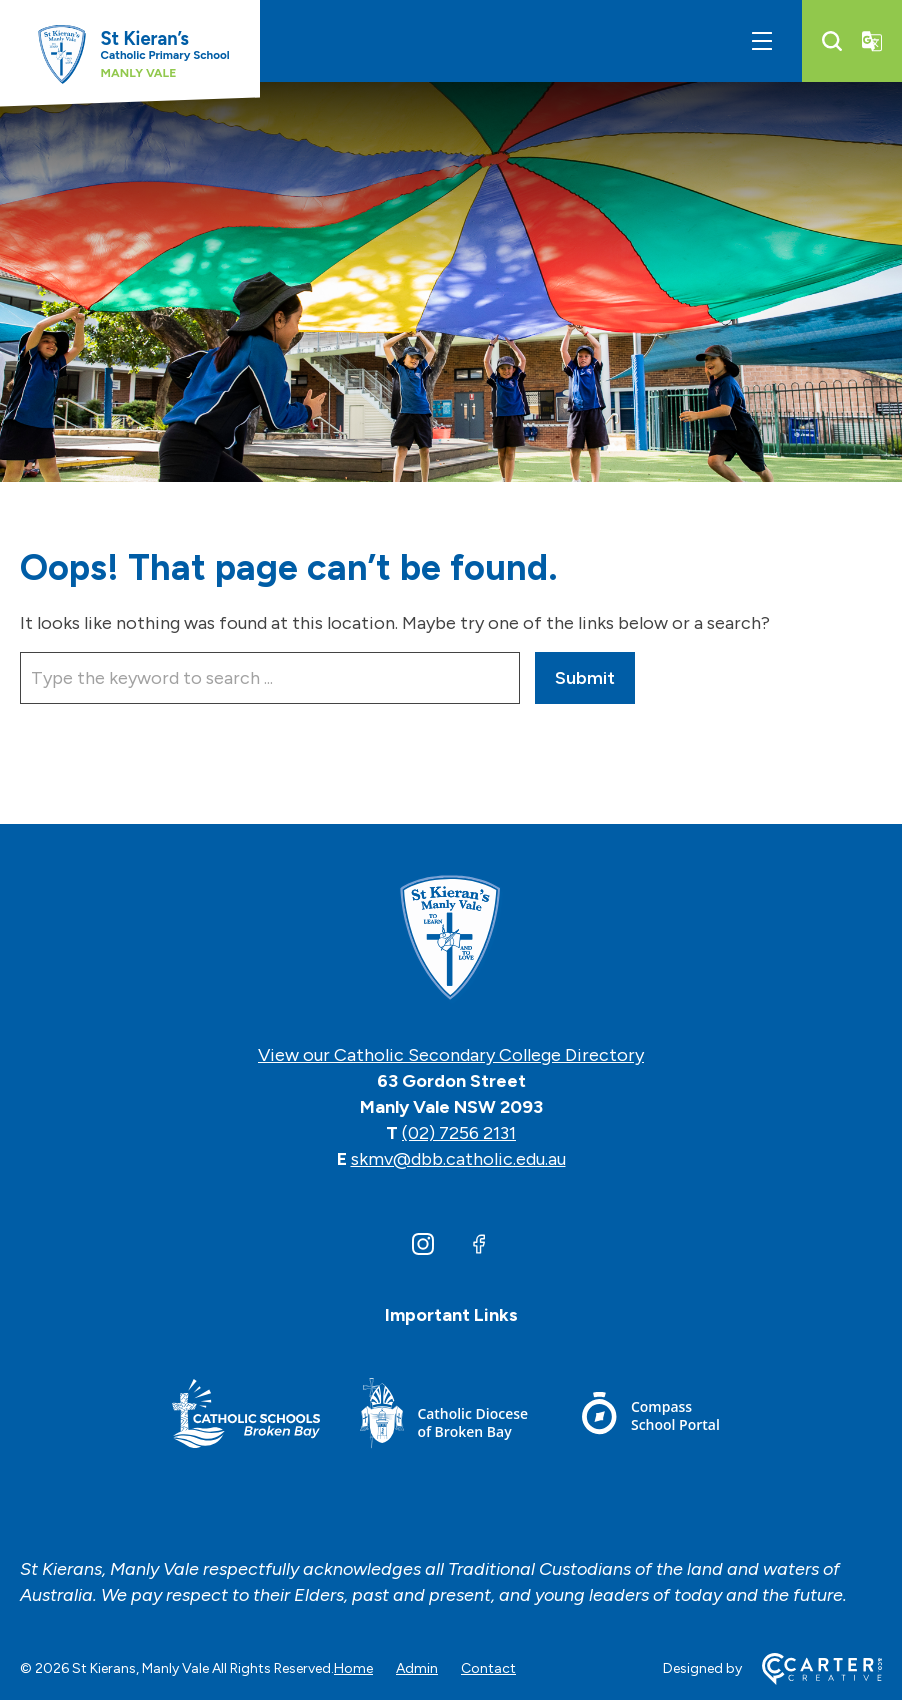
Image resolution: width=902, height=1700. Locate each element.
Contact (488, 1668)
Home (353, 1668)
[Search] (832, 41)
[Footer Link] (246, 1416)
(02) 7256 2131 (459, 1133)
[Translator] (872, 41)
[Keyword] (270, 678)
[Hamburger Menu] (762, 41)
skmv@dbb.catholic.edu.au (458, 1159)
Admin (417, 1668)
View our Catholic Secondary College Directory (451, 1055)
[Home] (451, 939)
